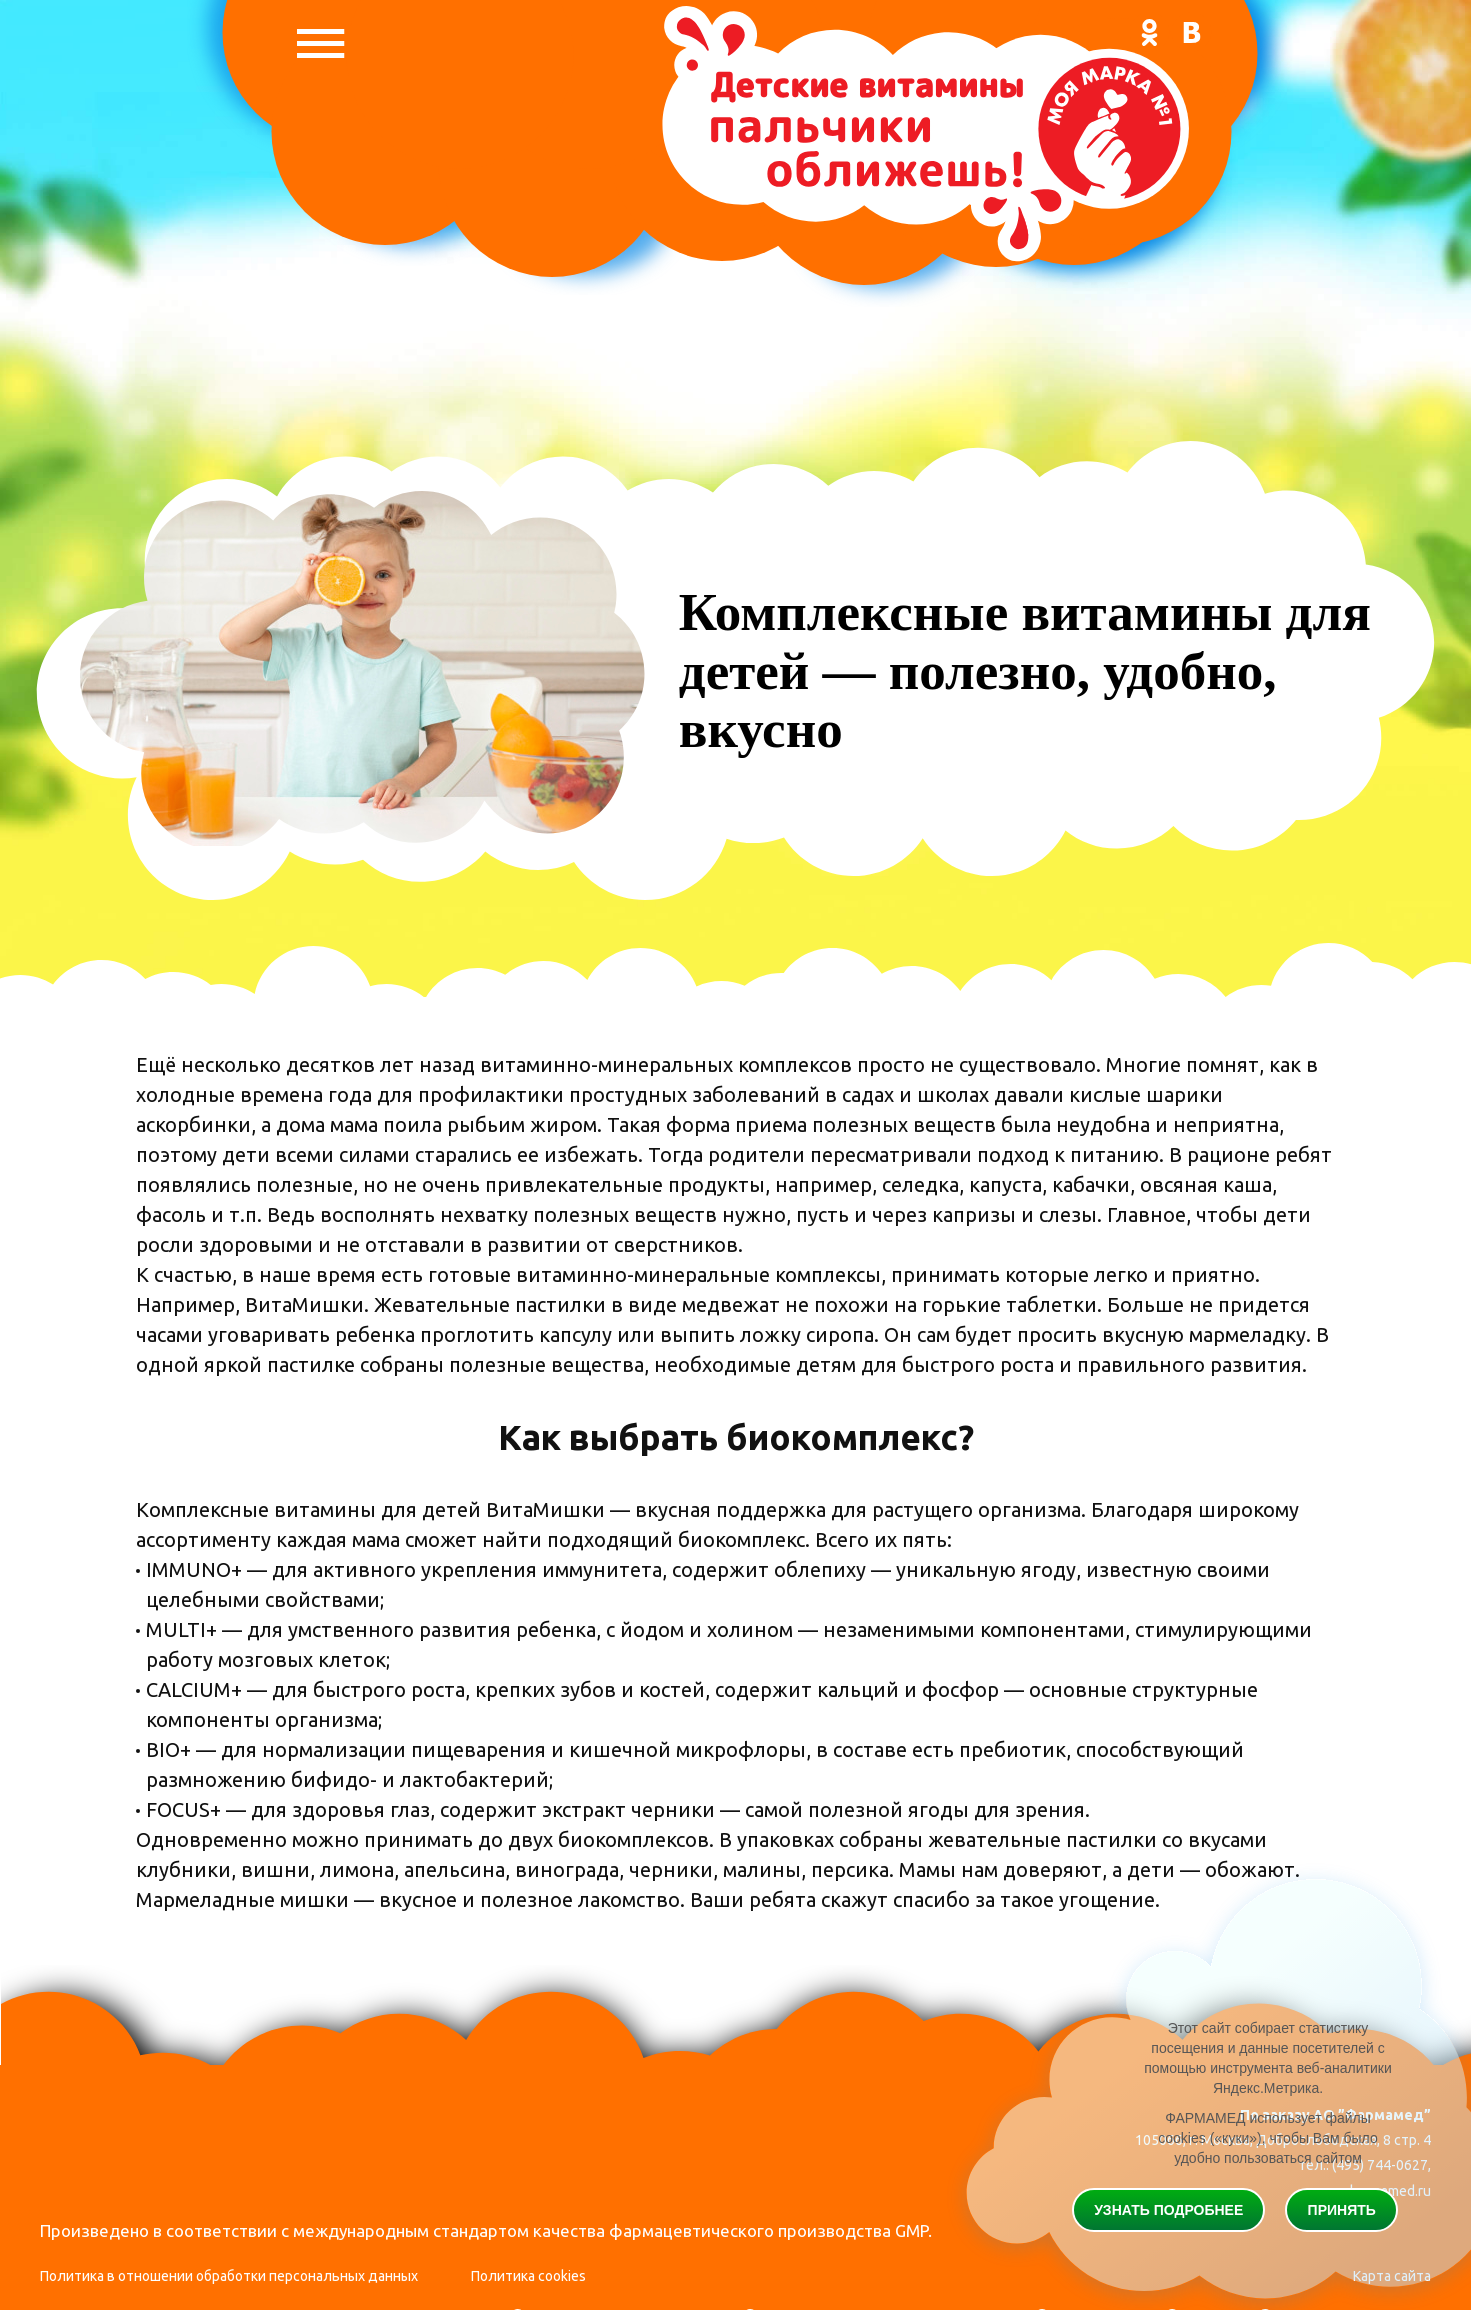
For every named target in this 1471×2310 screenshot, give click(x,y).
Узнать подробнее (1168, 2210)
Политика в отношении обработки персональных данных (229, 2276)
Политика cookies (528, 2276)
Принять (1342, 2210)
